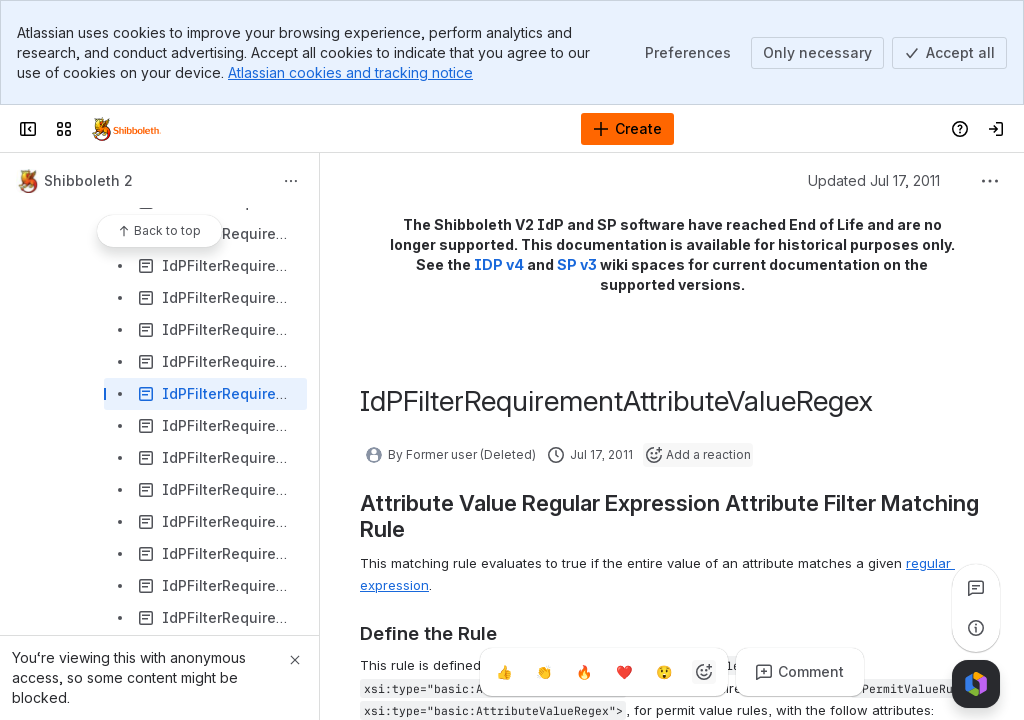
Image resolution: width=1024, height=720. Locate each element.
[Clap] (544, 672)
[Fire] (584, 672)
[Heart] (624, 672)
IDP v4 (499, 264)
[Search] (461, 129)
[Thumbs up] (504, 672)
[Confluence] (126, 129)
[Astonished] (664, 672)
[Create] (627, 129)
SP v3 (577, 264)
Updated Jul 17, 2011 (874, 180)
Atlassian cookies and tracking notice (350, 72)
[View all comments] (976, 588)
